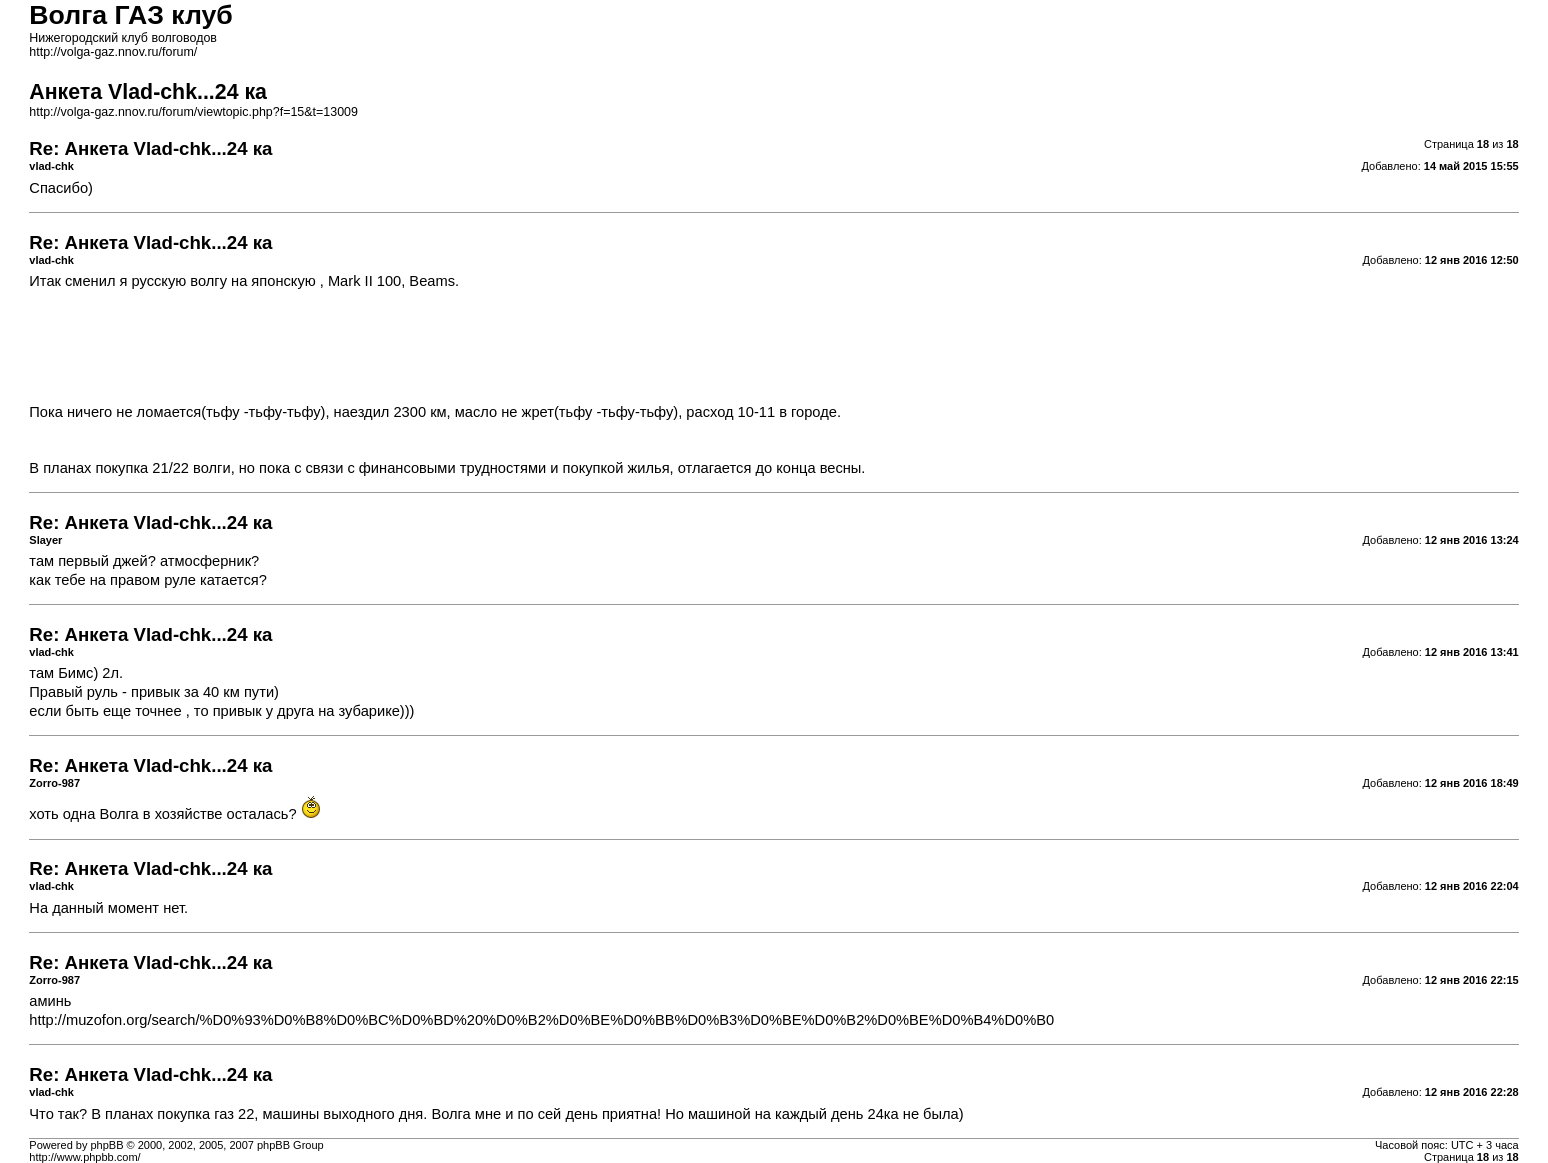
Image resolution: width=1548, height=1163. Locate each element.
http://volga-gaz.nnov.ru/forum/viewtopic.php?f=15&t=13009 (193, 112)
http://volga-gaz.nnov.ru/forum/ (113, 52)
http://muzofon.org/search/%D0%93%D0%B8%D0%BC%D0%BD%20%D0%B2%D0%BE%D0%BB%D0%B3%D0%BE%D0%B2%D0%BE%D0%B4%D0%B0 (541, 1020)
